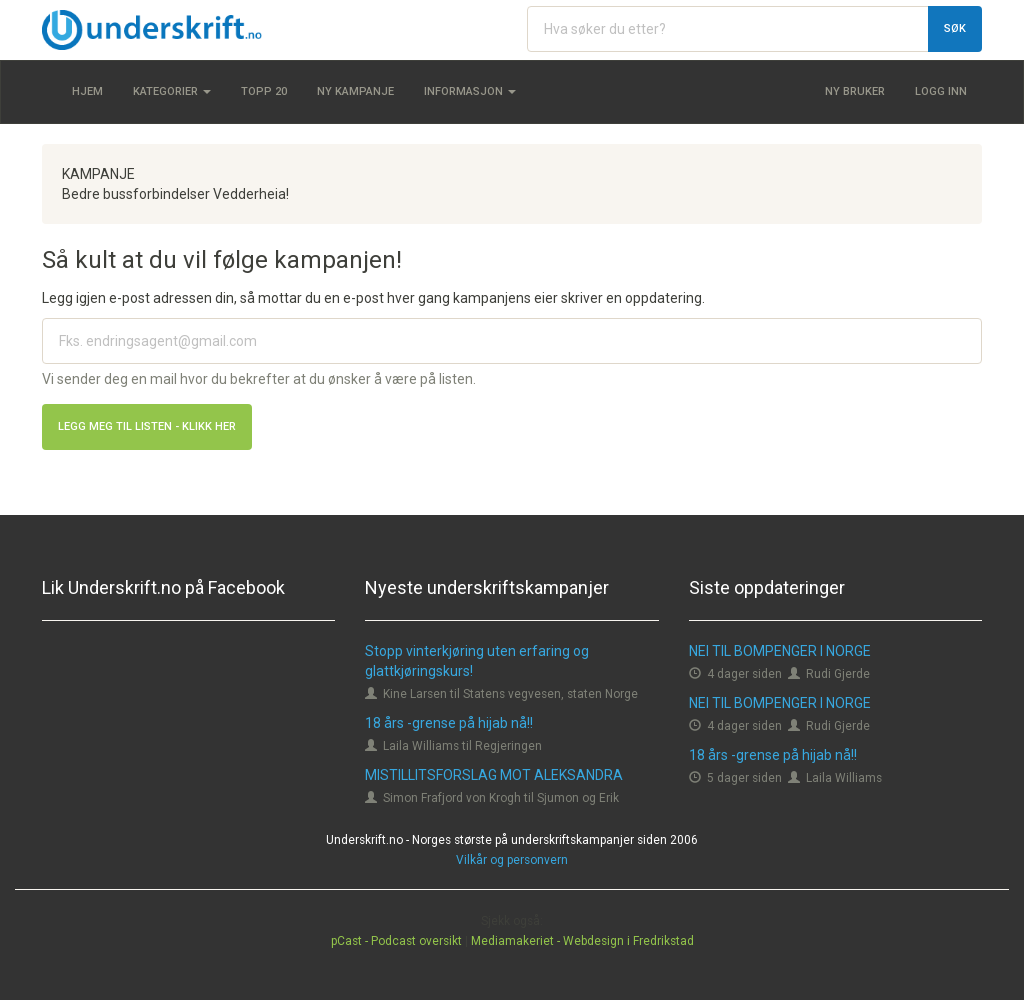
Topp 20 (264, 91)
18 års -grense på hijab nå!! (449, 723)
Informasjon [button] (470, 91)
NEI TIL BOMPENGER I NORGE (780, 651)
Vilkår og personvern (512, 860)
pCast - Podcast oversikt (396, 941)
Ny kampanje (355, 91)
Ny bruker (855, 91)
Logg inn (941, 91)
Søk (955, 28)
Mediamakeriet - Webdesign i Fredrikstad (582, 941)
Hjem (87, 91)
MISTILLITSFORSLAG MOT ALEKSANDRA (494, 775)
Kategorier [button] (172, 91)
